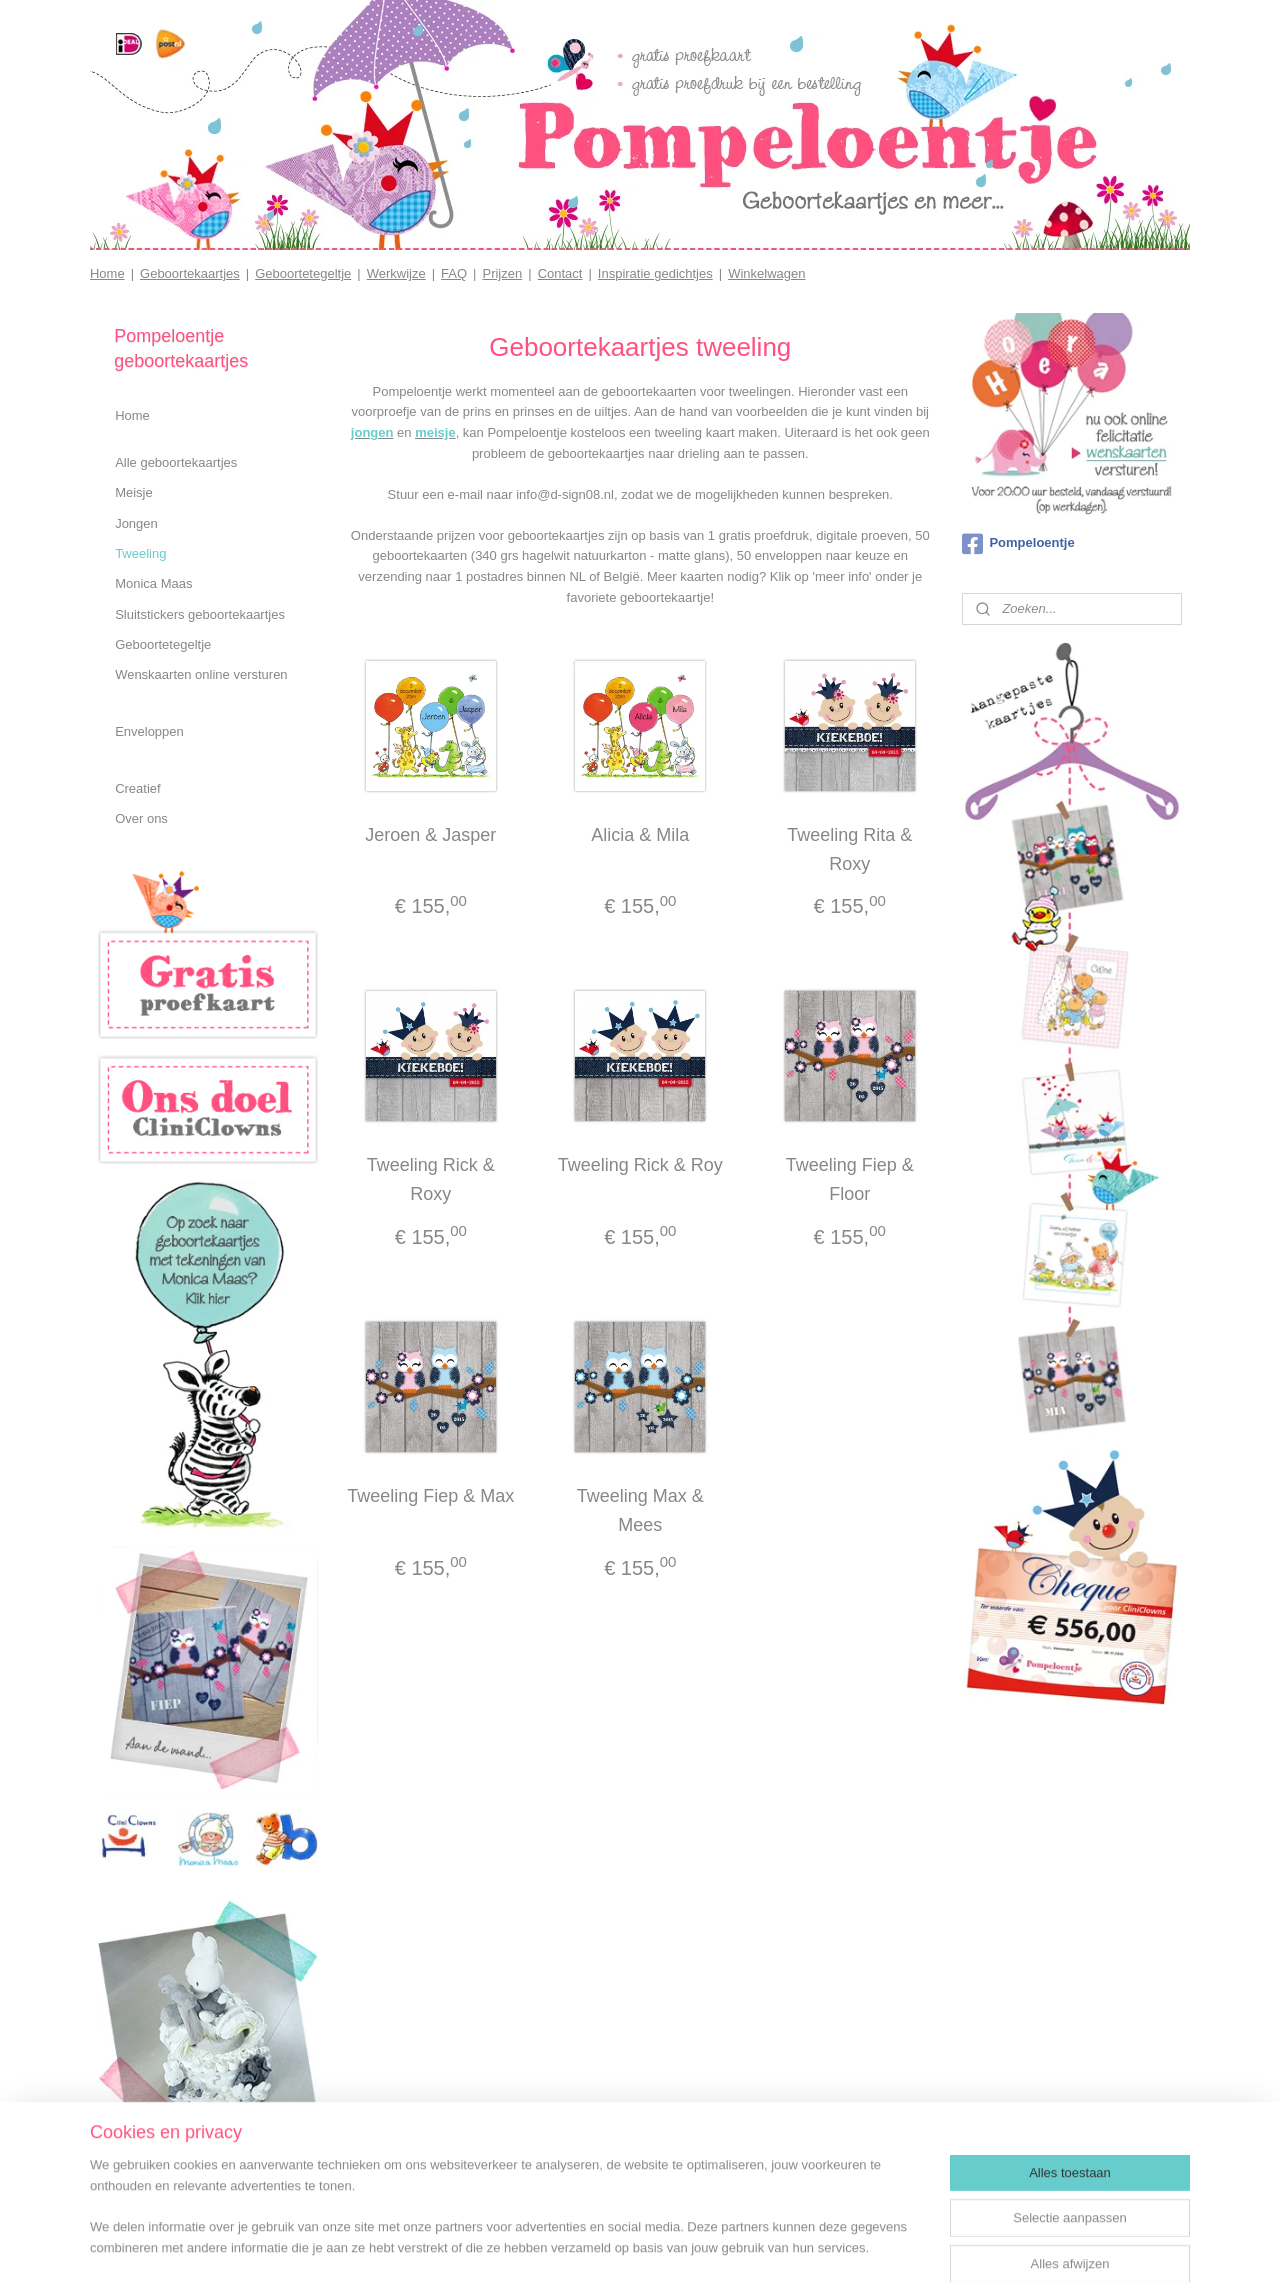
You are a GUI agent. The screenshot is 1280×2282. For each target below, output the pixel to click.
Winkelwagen (766, 273)
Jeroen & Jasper (430, 835)
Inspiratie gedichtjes (655, 273)
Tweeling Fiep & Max (430, 1496)
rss (656, 2245)
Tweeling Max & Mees (639, 1510)
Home (107, 273)
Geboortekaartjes (190, 273)
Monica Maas (153, 583)
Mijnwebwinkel (877, 2245)
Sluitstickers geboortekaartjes (200, 614)
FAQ (454, 273)
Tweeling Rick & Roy (639, 1165)
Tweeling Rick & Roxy (431, 1179)
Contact (560, 273)
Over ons (141, 818)
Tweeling (140, 553)
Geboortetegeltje (303, 273)
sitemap (621, 2245)
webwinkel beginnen (722, 2245)
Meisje (134, 492)
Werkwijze (396, 273)
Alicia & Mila (640, 835)
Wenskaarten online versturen (201, 674)
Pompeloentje (1018, 544)
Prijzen (502, 273)
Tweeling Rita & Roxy (849, 849)
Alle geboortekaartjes (176, 462)
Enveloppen (149, 731)
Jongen (136, 523)
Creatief (138, 788)
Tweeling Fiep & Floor (849, 1179)
